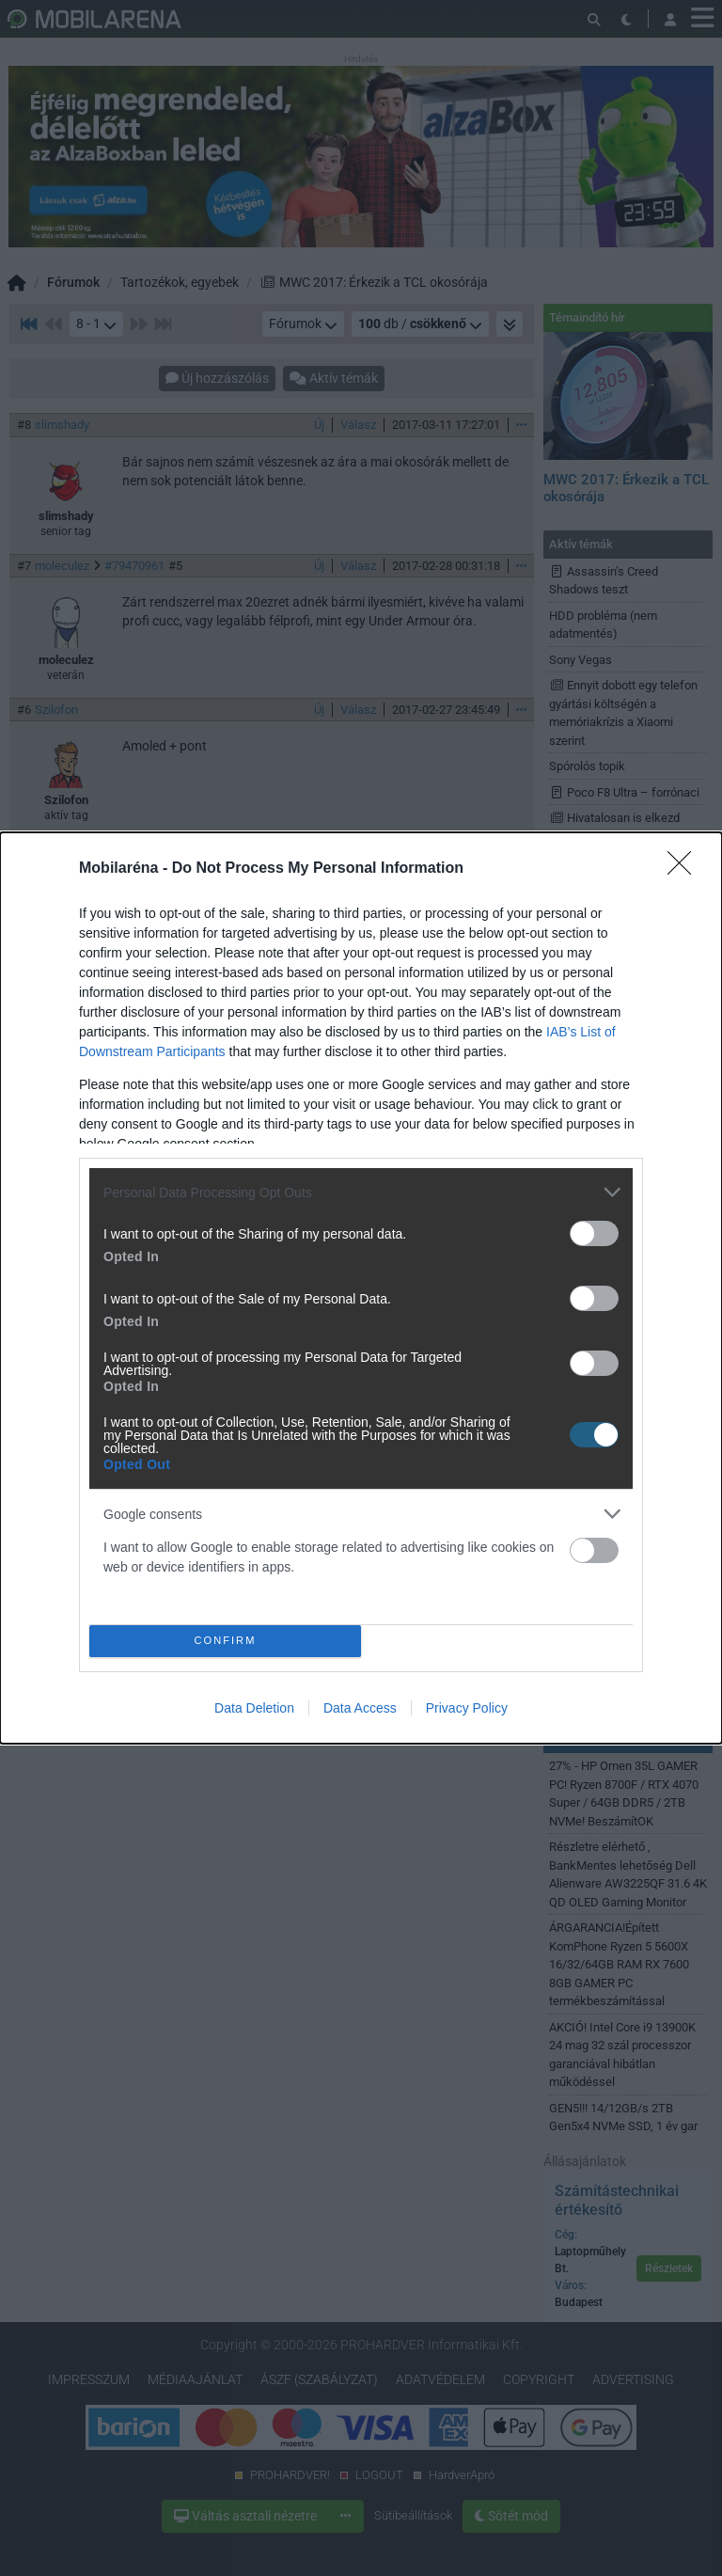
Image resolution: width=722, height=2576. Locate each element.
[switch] (594, 1233)
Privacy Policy (467, 1707)
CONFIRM (225, 1641)
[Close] (685, 869)
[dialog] (361, 1288)
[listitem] (361, 1192)
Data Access (360, 1707)
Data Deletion (254, 1707)
